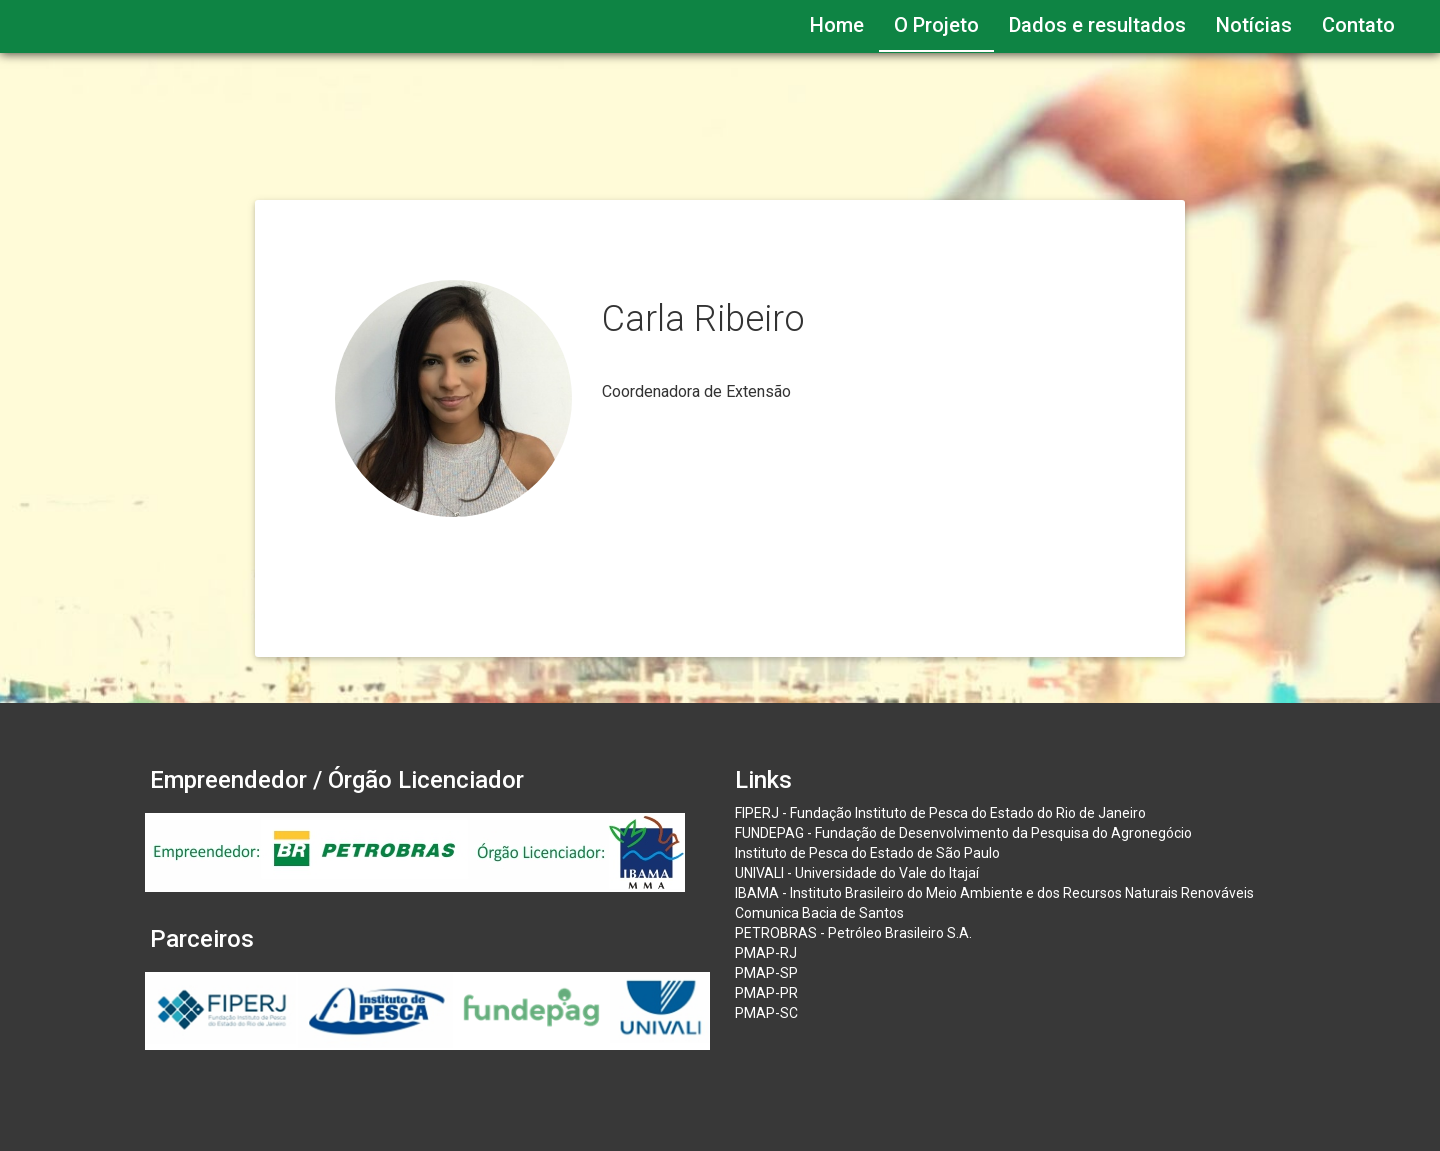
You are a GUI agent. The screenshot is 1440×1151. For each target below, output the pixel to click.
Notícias (1254, 25)
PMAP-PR (766, 993)
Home (837, 25)
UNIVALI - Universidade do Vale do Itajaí (857, 873)
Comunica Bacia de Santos (819, 913)
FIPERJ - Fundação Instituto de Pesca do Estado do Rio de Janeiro (940, 813)
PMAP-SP (766, 973)
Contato (1358, 25)
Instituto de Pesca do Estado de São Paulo (867, 853)
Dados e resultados (1097, 25)
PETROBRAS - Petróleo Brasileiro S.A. (853, 933)
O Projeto (936, 25)
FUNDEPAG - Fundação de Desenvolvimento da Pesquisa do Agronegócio (963, 833)
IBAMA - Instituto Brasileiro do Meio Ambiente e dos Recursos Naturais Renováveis (994, 893)
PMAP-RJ (766, 953)
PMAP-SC (766, 1013)
